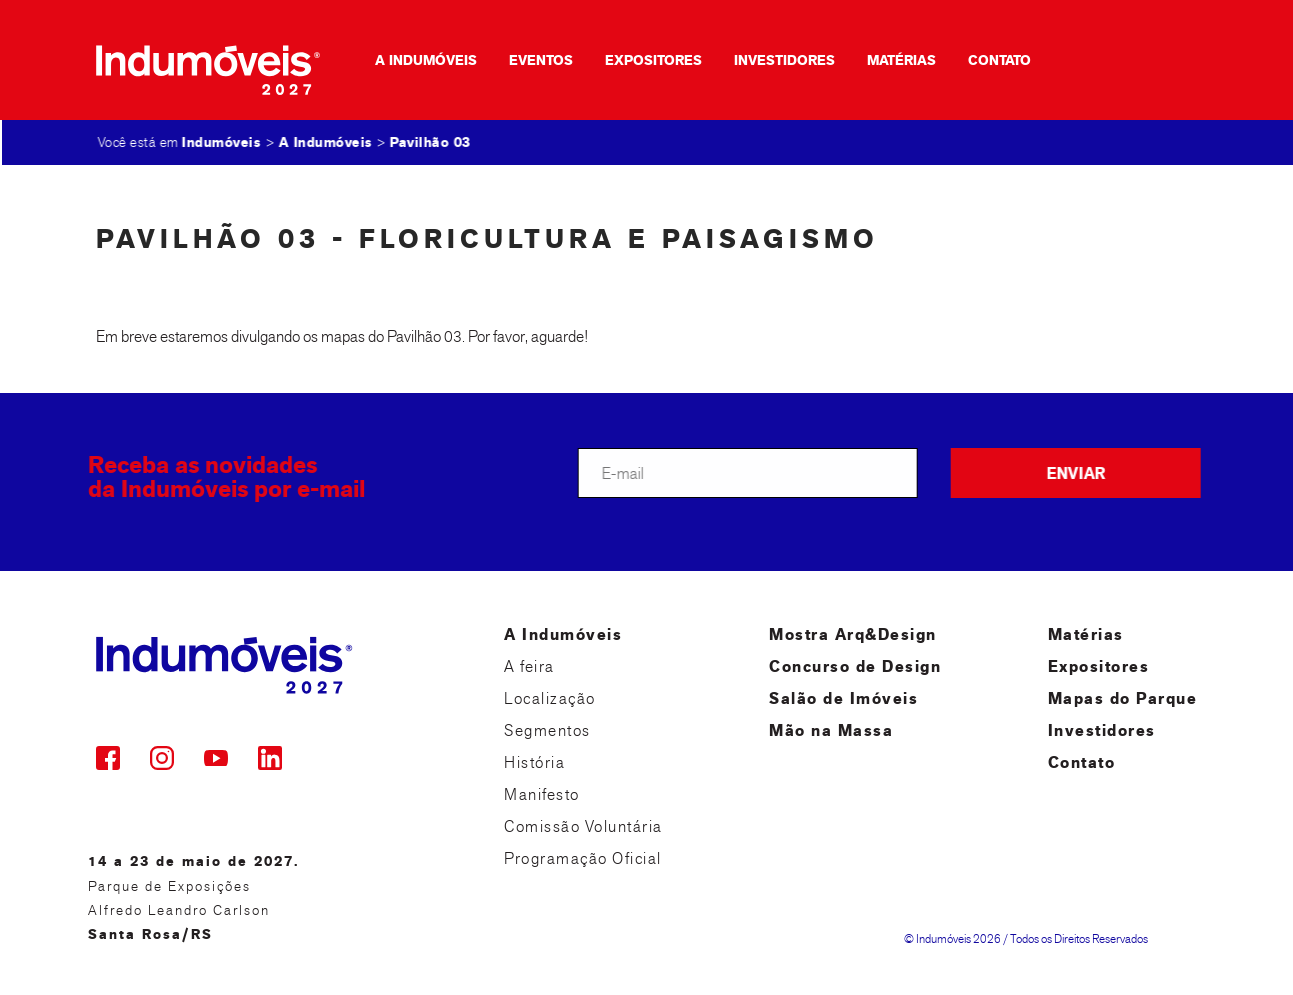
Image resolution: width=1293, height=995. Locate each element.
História (534, 762)
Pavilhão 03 (431, 142)
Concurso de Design (855, 666)
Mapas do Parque (1123, 698)
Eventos (530, 60)
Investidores (773, 60)
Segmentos (547, 730)
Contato (988, 60)
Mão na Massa (831, 730)
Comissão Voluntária (583, 826)
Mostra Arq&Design (853, 634)
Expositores (642, 60)
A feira (529, 666)
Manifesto (542, 794)
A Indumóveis (415, 60)
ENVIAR (1079, 473)
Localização (550, 698)
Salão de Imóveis (843, 698)
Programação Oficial (583, 858)
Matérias (890, 60)
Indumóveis (222, 142)
